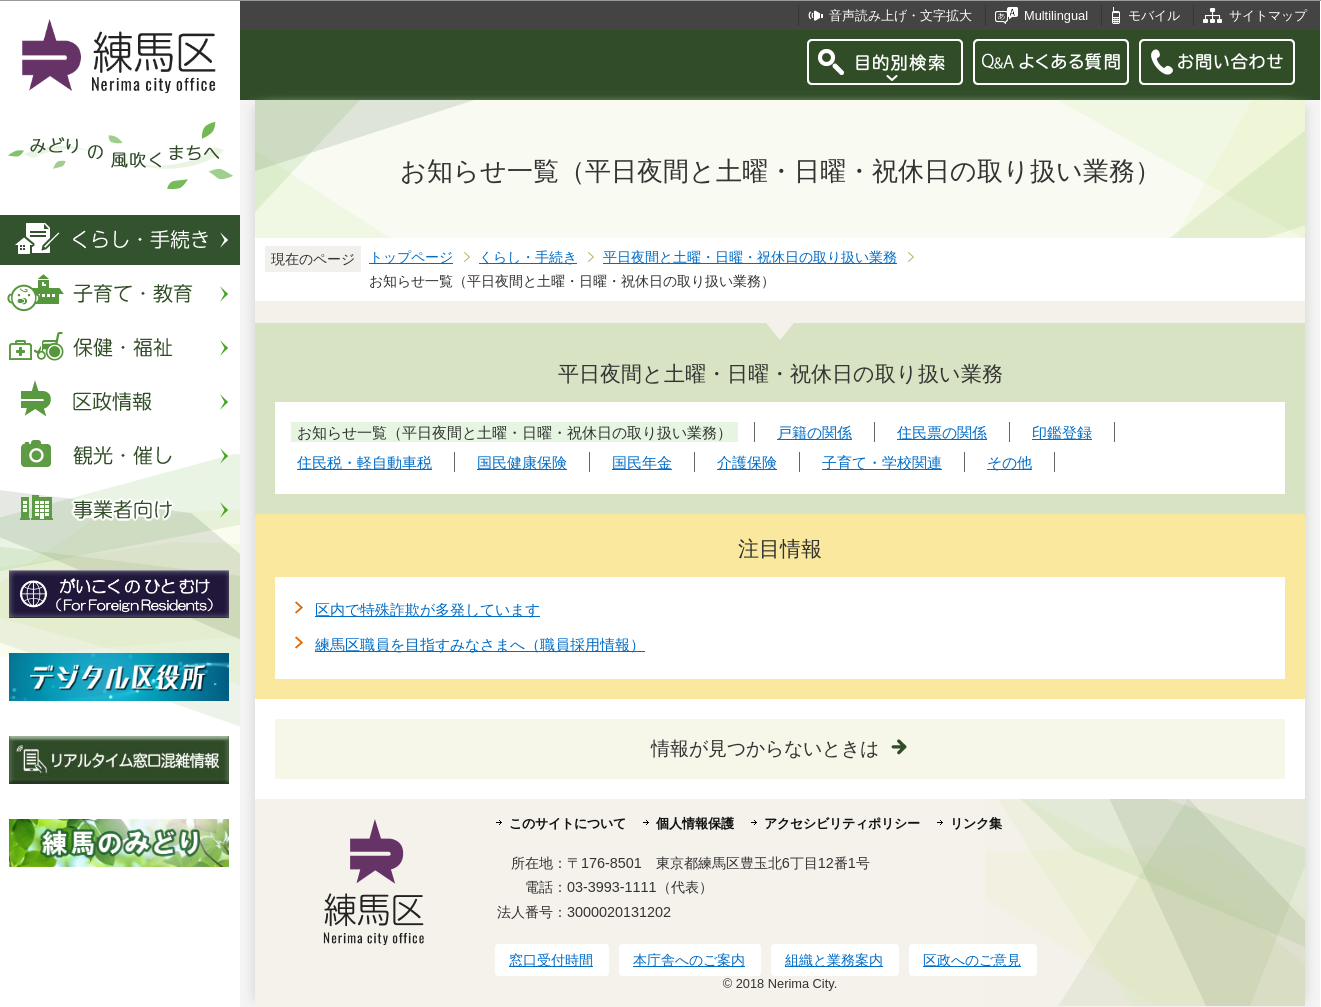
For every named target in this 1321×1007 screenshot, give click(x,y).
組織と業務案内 (834, 960)
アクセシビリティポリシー (842, 823)
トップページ (411, 257)
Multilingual (1056, 15)
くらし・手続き (528, 257)
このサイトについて (567, 823)
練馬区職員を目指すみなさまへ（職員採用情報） (480, 644)
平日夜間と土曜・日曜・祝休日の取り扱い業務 (750, 257)
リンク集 (976, 823)
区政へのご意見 (972, 960)
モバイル (1154, 15)
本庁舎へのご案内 (689, 960)
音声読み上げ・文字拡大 (900, 15)
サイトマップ (1268, 15)
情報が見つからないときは (765, 748)
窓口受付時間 (551, 960)
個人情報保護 (695, 823)
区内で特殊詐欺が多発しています (427, 609)
